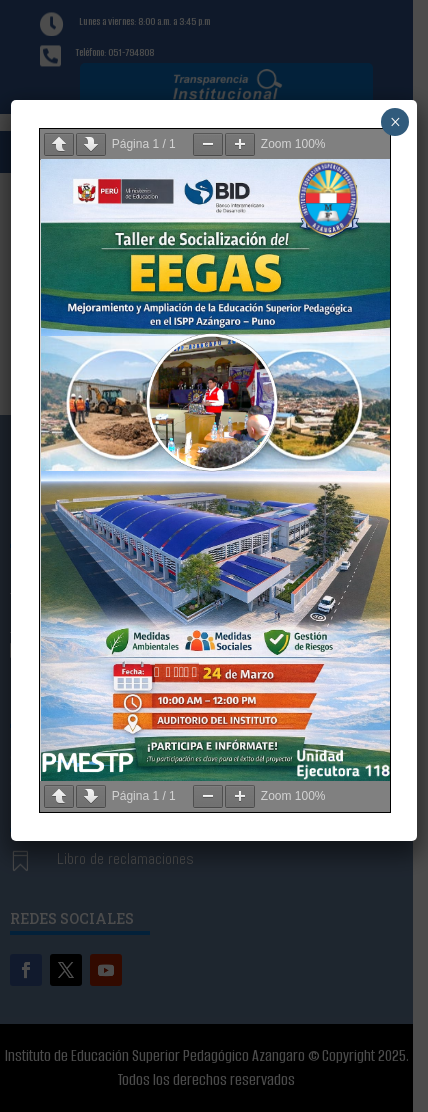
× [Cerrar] (395, 122)
